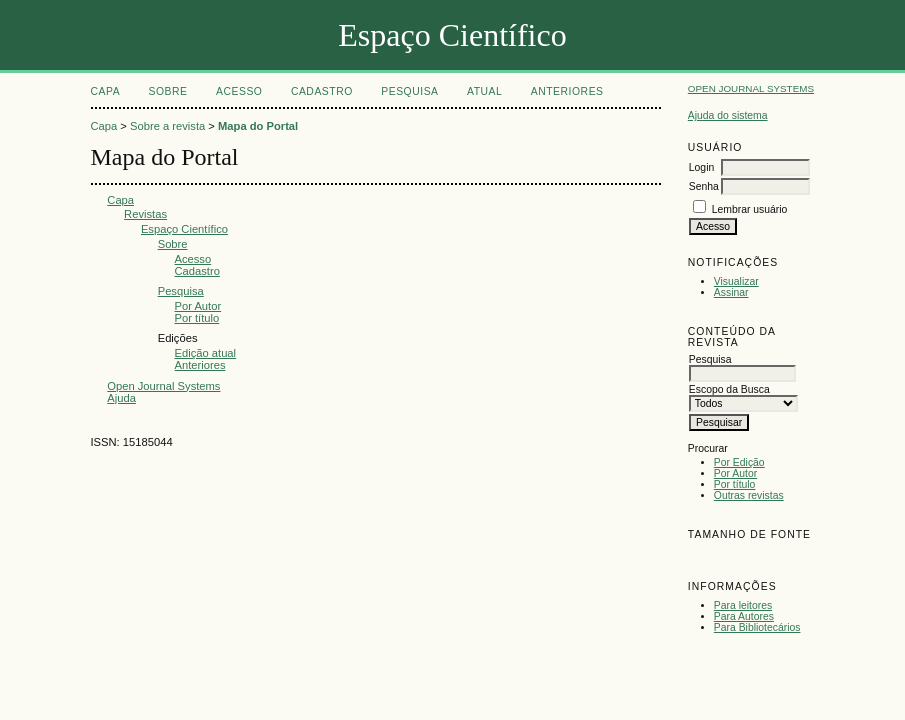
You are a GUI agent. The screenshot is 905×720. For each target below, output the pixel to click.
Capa (106, 91)
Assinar (731, 292)
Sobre (168, 91)
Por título (735, 484)
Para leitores (743, 605)
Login (701, 167)
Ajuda (121, 398)
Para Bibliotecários (757, 627)
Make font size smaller (706, 557)
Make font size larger (770, 557)
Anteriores (567, 91)
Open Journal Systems (751, 88)
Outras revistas (749, 495)
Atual (484, 91)
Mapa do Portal (258, 126)
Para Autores (744, 616)
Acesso (239, 91)
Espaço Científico (184, 229)
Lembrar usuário (750, 209)
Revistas (145, 214)
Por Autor (735, 473)
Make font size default (738, 557)
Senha (704, 186)
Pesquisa (409, 91)
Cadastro (322, 91)
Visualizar (736, 281)
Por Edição (739, 462)
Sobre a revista (167, 126)
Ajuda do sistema (728, 115)
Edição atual (205, 353)
